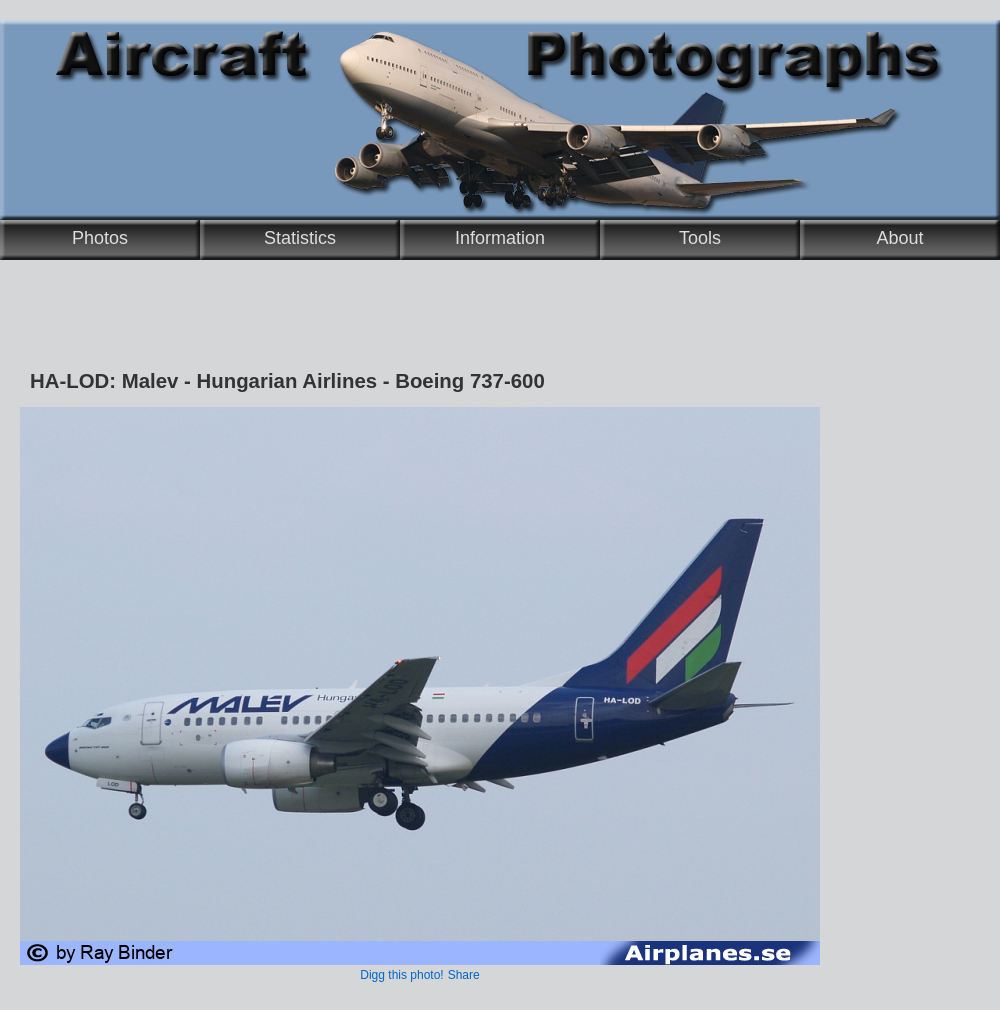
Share (464, 975)
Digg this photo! (401, 975)
